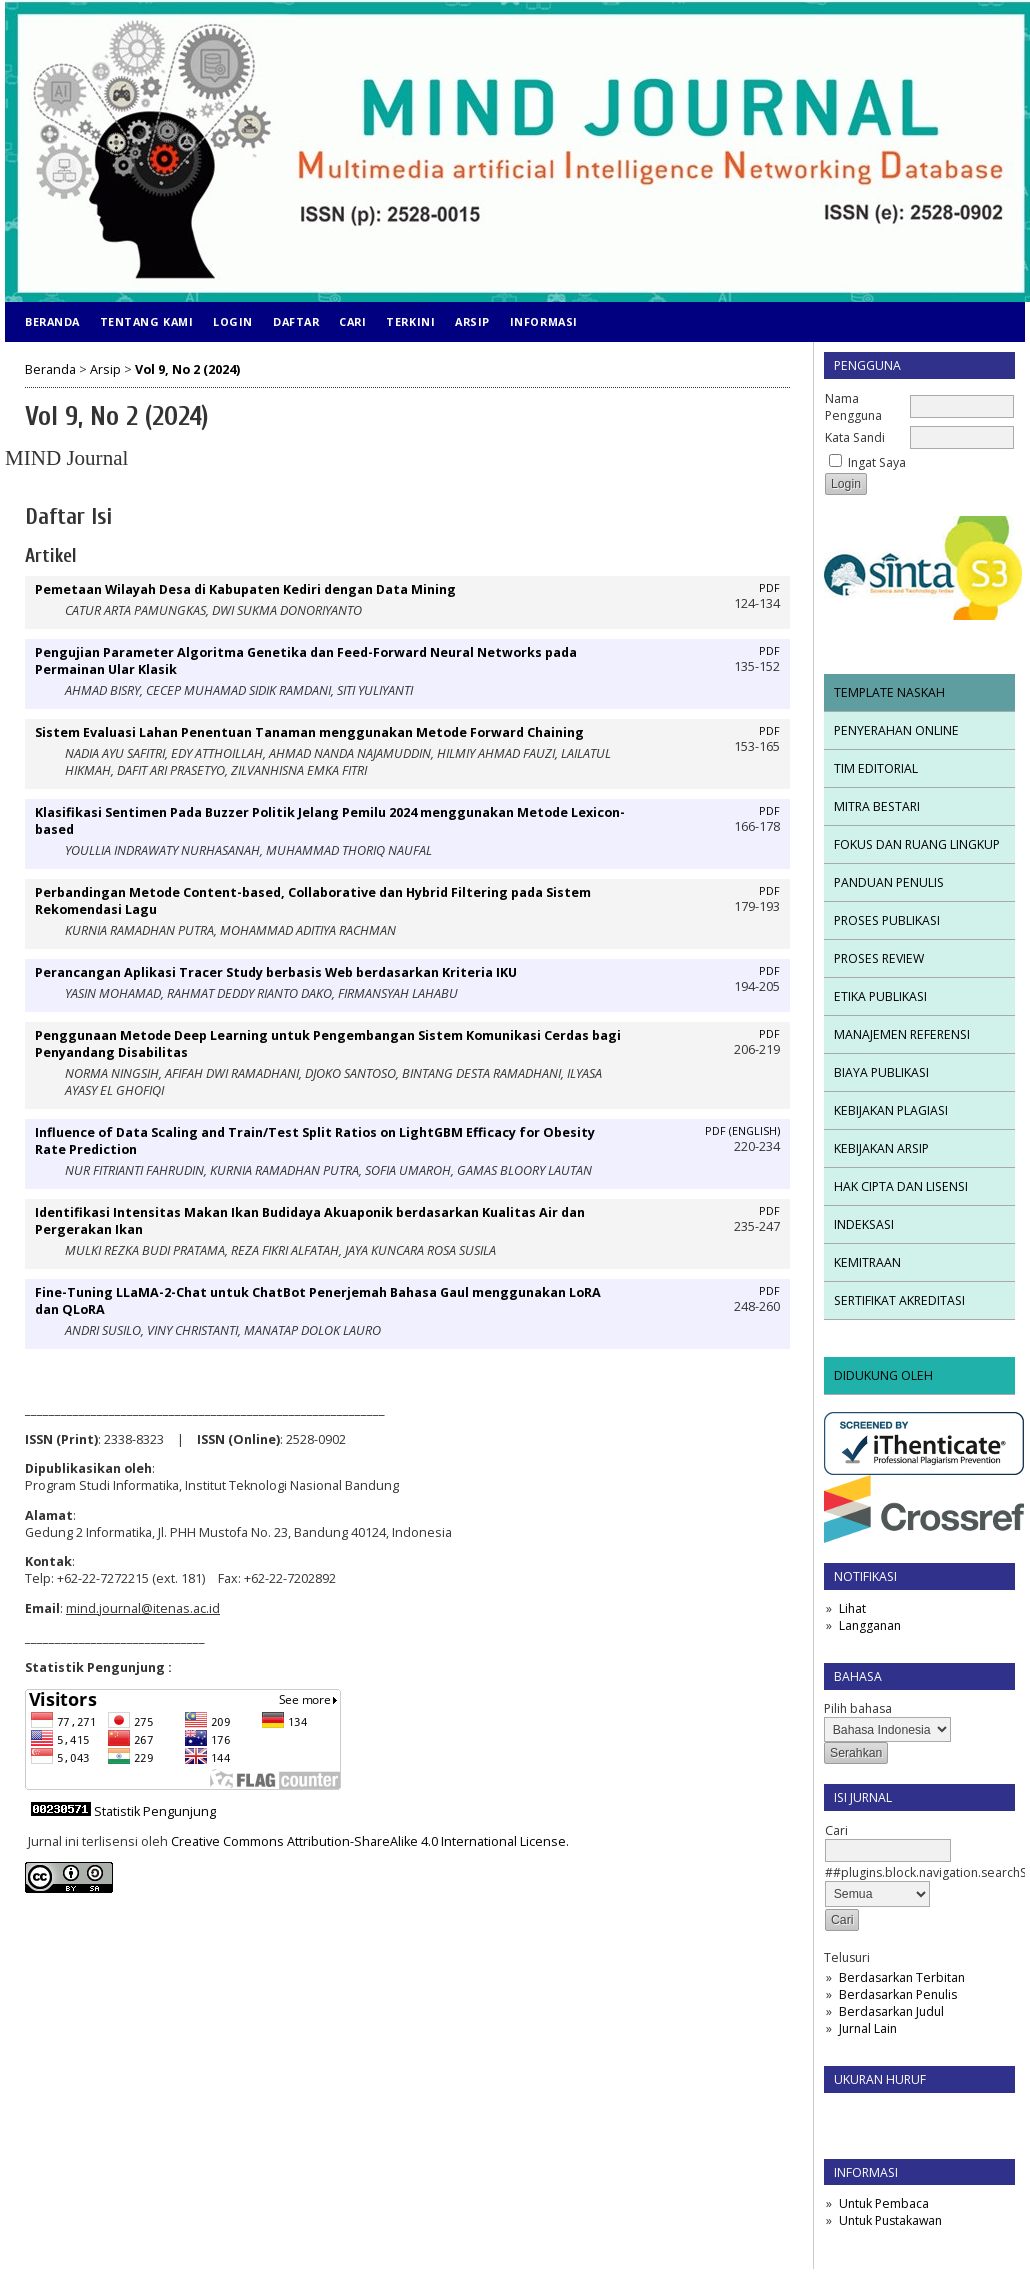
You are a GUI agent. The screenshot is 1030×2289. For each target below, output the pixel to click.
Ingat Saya (877, 462)
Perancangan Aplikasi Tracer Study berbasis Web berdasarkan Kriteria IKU (276, 972)
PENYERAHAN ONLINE (896, 730)
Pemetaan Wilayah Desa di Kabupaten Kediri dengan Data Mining (245, 589)
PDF (769, 588)
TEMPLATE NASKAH (889, 692)
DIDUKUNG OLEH (883, 1375)
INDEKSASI (864, 1224)
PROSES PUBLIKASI (887, 920)
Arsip (472, 321)
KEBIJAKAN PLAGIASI (891, 1110)
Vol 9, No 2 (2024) (187, 369)
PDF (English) (742, 1131)
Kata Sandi (855, 437)
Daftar (296, 321)
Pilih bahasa (858, 1708)
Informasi (544, 321)
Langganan (870, 1625)
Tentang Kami (146, 321)
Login (233, 321)
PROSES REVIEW (879, 958)
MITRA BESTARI (877, 806)
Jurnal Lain (868, 2028)
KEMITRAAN (867, 1262)
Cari (352, 321)
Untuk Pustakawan (890, 2220)
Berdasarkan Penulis (898, 1994)
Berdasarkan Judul (891, 2011)
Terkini (410, 321)
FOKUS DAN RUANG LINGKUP (917, 844)
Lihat (852, 1608)
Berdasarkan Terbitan (902, 1977)
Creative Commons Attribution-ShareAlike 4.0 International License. (370, 1841)
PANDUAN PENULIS (889, 882)
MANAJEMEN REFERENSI (902, 1034)
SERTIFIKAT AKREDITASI (899, 1300)
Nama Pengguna (853, 407)
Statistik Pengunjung (155, 1811)
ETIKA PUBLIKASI (880, 996)
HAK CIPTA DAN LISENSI (901, 1186)
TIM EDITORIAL (876, 768)
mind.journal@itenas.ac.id (143, 1608)
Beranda (52, 321)
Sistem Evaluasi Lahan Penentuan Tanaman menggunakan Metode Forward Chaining (309, 732)
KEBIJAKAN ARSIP (881, 1148)
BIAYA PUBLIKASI (881, 1072)
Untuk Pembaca (884, 2203)
